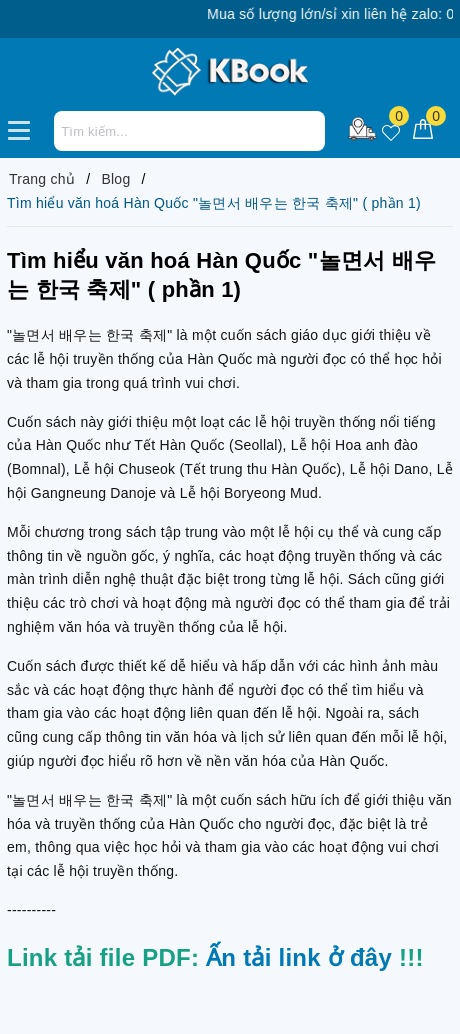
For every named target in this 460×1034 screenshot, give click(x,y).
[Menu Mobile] (24, 128)
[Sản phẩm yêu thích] (390, 129)
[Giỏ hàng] (422, 129)
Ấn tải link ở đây (299, 957)
